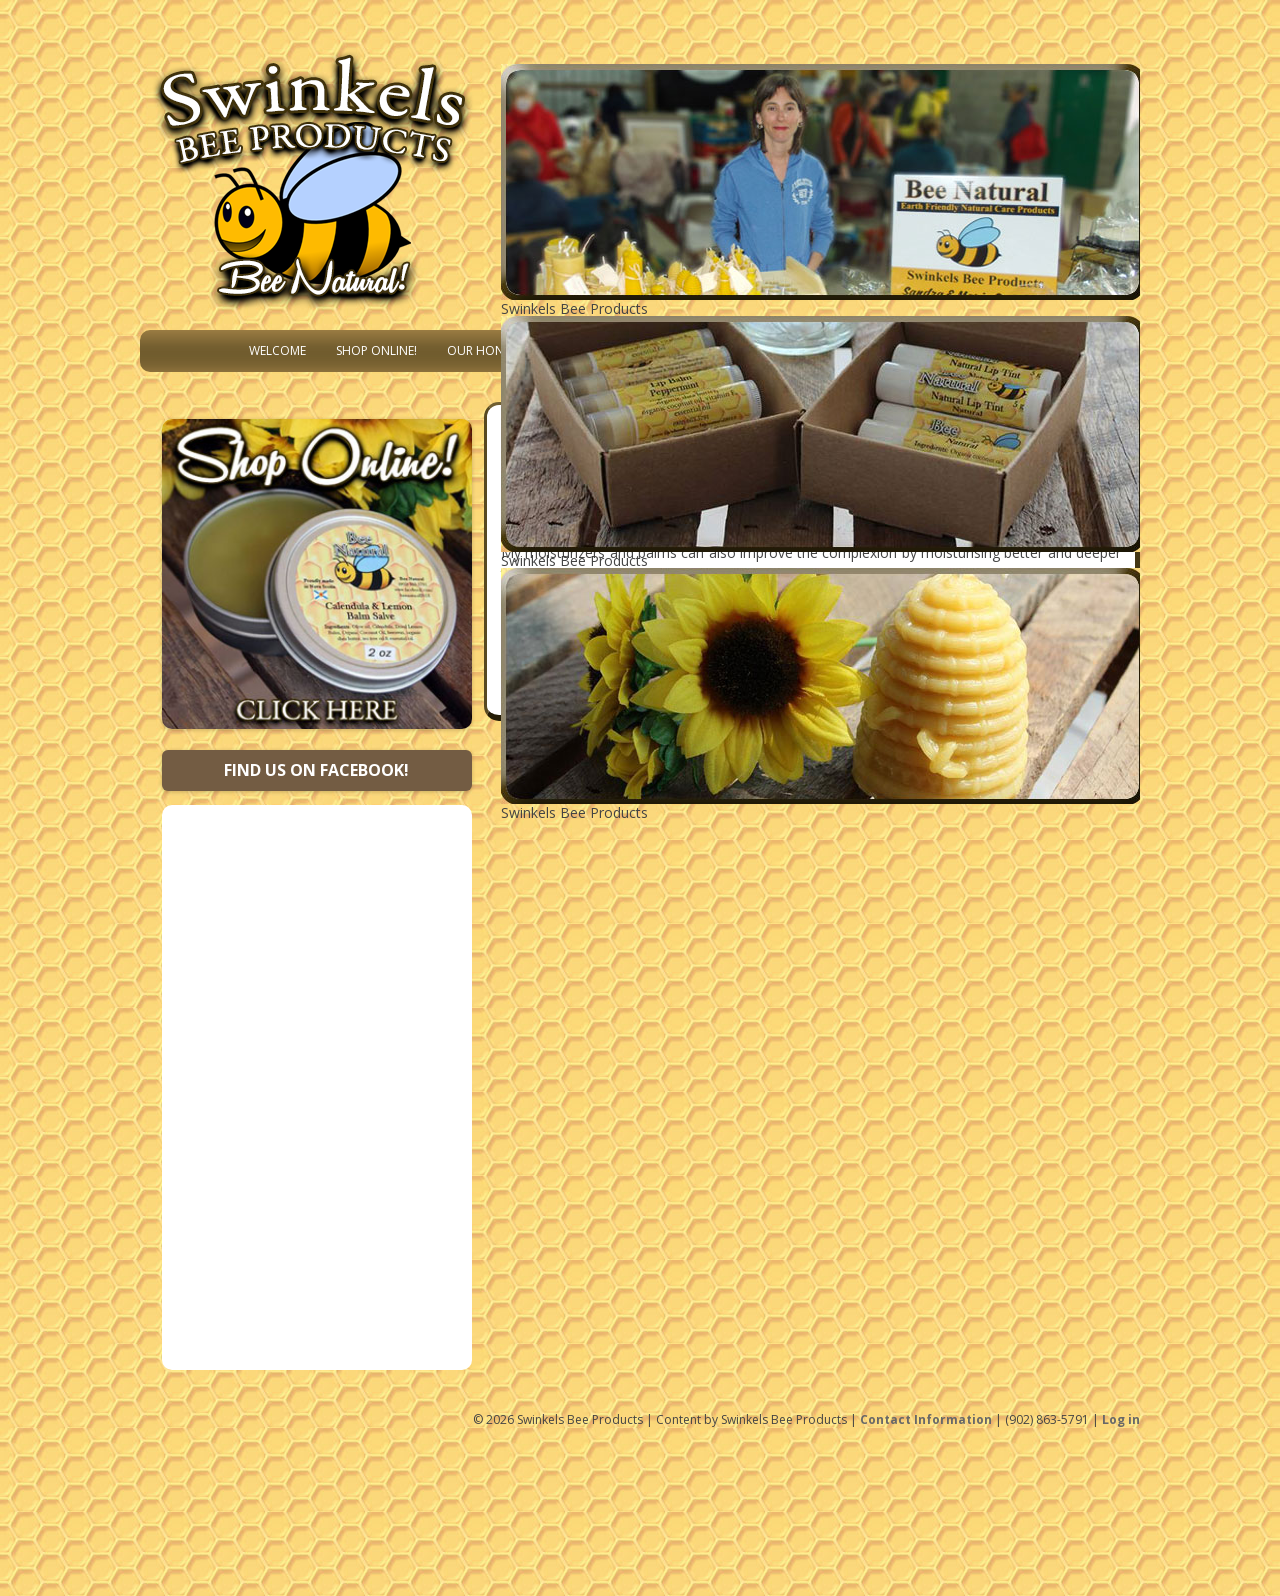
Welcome (277, 350)
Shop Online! (376, 350)
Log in (1121, 1419)
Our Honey (482, 350)
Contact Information (926, 1419)
